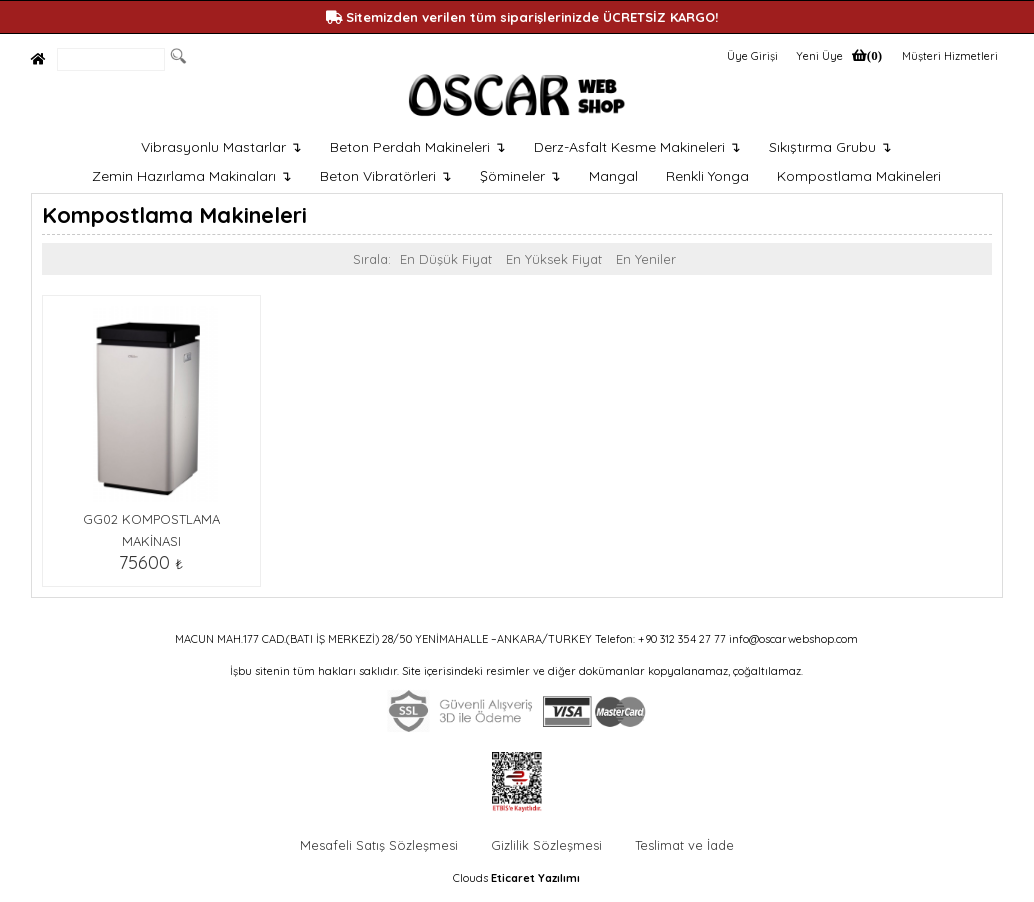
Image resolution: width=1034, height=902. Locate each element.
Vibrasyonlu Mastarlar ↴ (221, 147)
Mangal (613, 176)
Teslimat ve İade (684, 845)
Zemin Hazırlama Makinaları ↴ (192, 176)
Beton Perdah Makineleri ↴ (418, 147)
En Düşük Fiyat (446, 259)
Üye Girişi (752, 56)
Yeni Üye (819, 56)
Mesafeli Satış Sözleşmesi (379, 845)
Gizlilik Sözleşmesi (546, 845)
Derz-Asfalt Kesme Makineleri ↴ (637, 147)
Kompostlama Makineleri (859, 176)
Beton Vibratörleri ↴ (386, 176)
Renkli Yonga (707, 176)
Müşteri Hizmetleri (950, 56)
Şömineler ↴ (520, 176)
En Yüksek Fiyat (554, 259)
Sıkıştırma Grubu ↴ (830, 147)
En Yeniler (646, 259)
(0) (874, 55)
